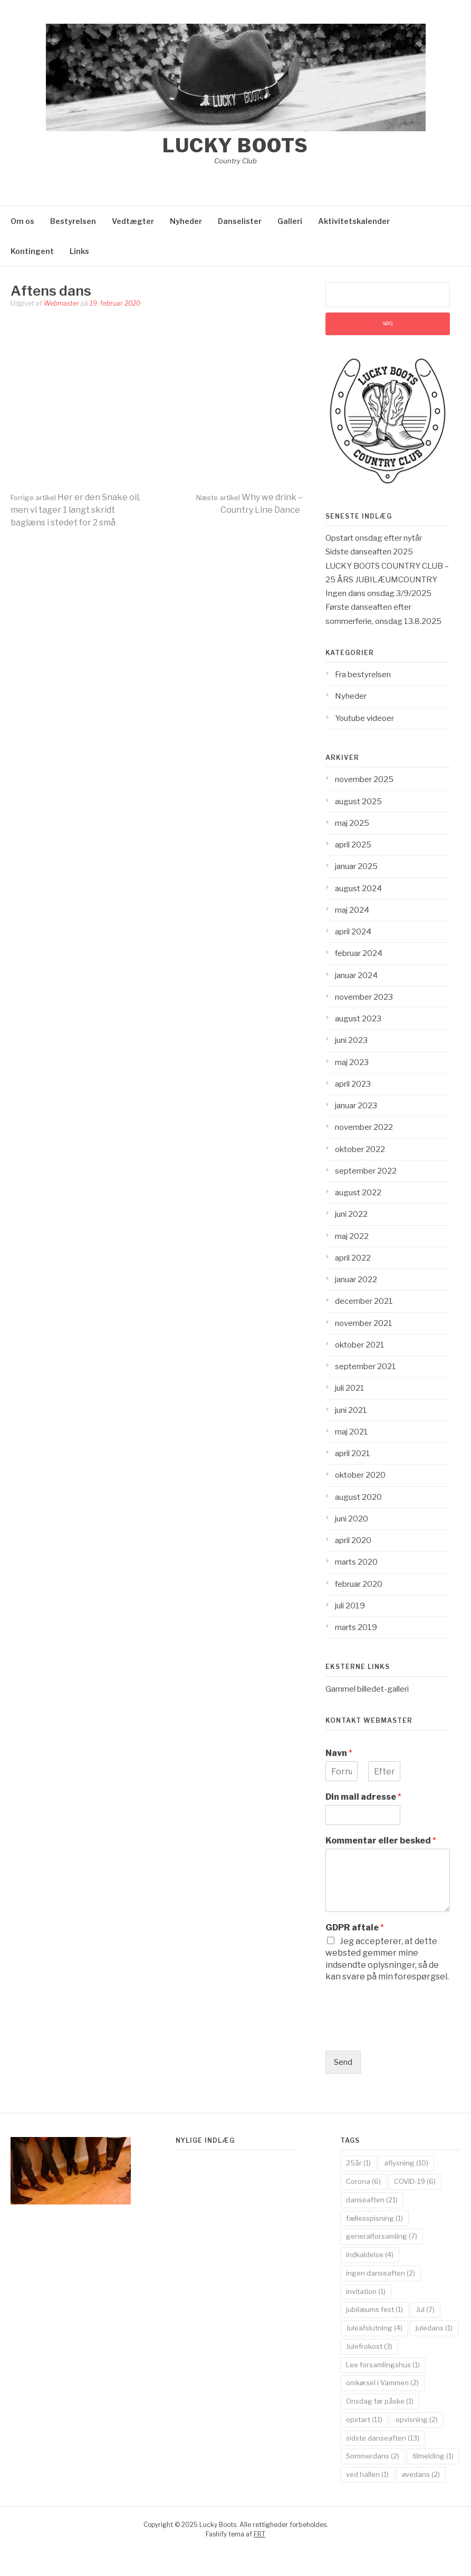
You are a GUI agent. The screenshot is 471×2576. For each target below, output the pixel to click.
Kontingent (32, 251)
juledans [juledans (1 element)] (434, 2328)
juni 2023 (351, 1040)
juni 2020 (351, 1519)
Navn (338, 1753)
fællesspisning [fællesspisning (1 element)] (374, 2218)
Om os (22, 221)
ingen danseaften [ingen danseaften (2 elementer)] (380, 2273)
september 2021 (365, 1366)
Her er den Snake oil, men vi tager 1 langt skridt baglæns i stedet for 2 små (75, 510)
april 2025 (353, 845)
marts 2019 (356, 1627)
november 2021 (363, 1323)
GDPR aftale (354, 1928)
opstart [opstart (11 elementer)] (364, 2419)
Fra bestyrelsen (363, 674)
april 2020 (353, 1540)
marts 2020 (356, 1562)
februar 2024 (358, 953)
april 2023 (353, 1084)
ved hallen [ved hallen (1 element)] (367, 2474)
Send (343, 2062)
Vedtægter (133, 221)
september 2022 (366, 1171)
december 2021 (364, 1301)
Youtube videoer (364, 718)
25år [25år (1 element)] (358, 2163)
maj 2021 (351, 1432)
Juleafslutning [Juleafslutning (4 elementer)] (374, 2328)
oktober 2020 (360, 1475)
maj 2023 (352, 1062)
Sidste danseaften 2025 (369, 552)
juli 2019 (350, 1606)
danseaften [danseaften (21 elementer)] (372, 2200)
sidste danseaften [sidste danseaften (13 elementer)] (382, 2438)
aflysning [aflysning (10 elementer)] (406, 2163)
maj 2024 (352, 910)
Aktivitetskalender (354, 221)
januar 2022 (356, 1279)
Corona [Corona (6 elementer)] (363, 2181)
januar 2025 (356, 866)
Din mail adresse (363, 1797)
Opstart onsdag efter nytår (373, 538)
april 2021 (352, 1453)
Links (79, 251)
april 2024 (353, 931)
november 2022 (364, 1127)
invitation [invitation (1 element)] (366, 2291)
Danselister (240, 221)
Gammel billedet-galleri (367, 1689)
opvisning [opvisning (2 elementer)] (417, 2419)
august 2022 (358, 1192)
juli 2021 (349, 1388)
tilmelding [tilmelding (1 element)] (433, 2456)
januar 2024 (356, 975)
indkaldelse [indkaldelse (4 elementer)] (369, 2254)
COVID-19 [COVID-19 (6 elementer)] (415, 2181)
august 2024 (358, 888)
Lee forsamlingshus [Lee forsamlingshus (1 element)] (383, 2364)
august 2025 (358, 801)
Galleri (289, 221)
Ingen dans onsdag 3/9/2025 (378, 593)
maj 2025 (352, 823)
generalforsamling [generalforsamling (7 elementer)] (381, 2236)
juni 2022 (351, 1214)
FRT (259, 2534)
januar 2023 (356, 1105)
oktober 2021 (360, 1345)
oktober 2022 (360, 1149)
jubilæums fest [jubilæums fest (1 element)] (374, 2309)
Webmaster (61, 303)
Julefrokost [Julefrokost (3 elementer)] (369, 2346)
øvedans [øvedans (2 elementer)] (421, 2474)
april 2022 (353, 1258)
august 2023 (358, 1018)
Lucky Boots (235, 145)
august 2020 (358, 1497)
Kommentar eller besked (380, 1841)
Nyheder (186, 221)
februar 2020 (358, 1584)
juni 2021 (351, 1410)
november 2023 (364, 997)
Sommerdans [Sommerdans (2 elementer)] (372, 2456)
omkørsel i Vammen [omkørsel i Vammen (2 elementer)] (382, 2382)
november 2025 (364, 779)
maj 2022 (352, 1236)
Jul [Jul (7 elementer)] (425, 2309)
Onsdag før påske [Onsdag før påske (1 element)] (380, 2401)
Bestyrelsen (73, 221)
